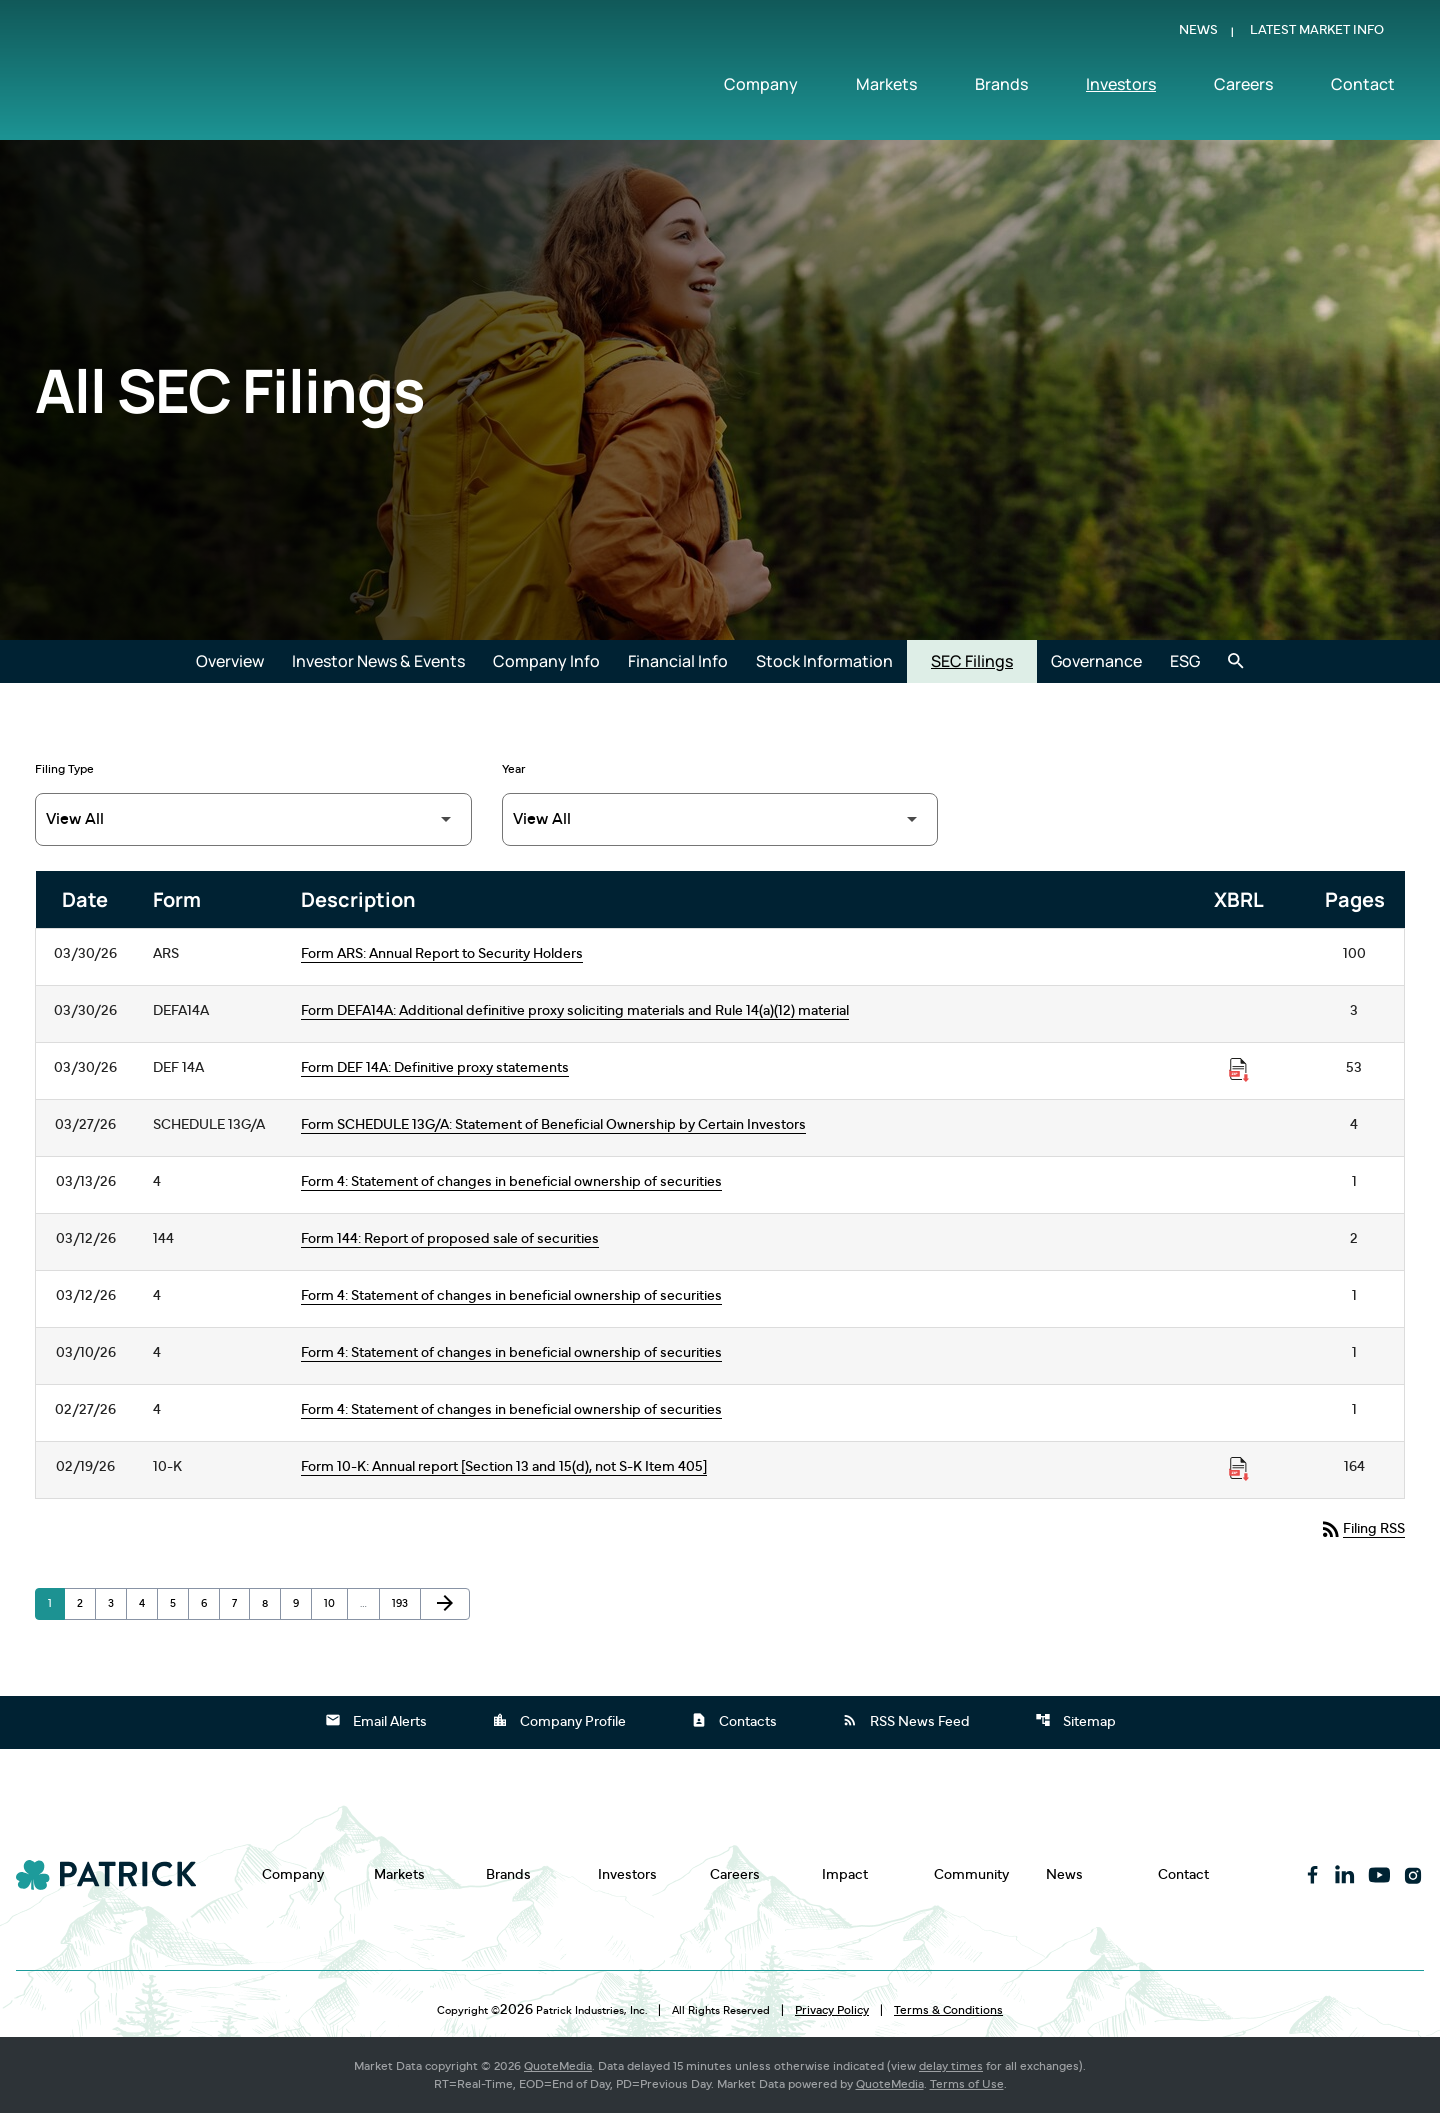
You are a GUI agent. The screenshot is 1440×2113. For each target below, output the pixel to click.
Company (761, 87)
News (1198, 33)
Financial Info (678, 661)
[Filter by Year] (720, 819)
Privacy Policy (832, 2010)
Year (514, 769)
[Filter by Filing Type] (253, 819)
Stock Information (824, 661)
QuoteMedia (558, 2066)
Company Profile (559, 1720)
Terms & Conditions (948, 2010)
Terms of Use (967, 2084)
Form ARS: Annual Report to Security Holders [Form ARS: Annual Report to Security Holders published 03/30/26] (442, 954)
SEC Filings (972, 661)
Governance (1096, 661)
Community (971, 1874)
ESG (1185, 661)
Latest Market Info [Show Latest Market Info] (1317, 33)
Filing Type (64, 769)
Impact (845, 1874)
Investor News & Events (378, 661)
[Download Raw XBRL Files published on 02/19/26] (1239, 1469)
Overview (230, 661)
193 (404, 1603)
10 (335, 1603)
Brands (1001, 87)
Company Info (546, 661)
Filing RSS (1362, 1529)
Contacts (734, 1720)
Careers (1243, 87)
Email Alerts (376, 1720)
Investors (1121, 87)
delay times (951, 2066)
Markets (886, 87)
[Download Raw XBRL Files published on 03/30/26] (1239, 1070)
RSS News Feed (906, 1720)
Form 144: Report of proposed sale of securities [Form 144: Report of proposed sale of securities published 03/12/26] (450, 1239)
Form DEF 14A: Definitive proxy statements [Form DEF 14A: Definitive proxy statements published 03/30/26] (435, 1068)
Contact (1363, 87)
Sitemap (1075, 1720)
